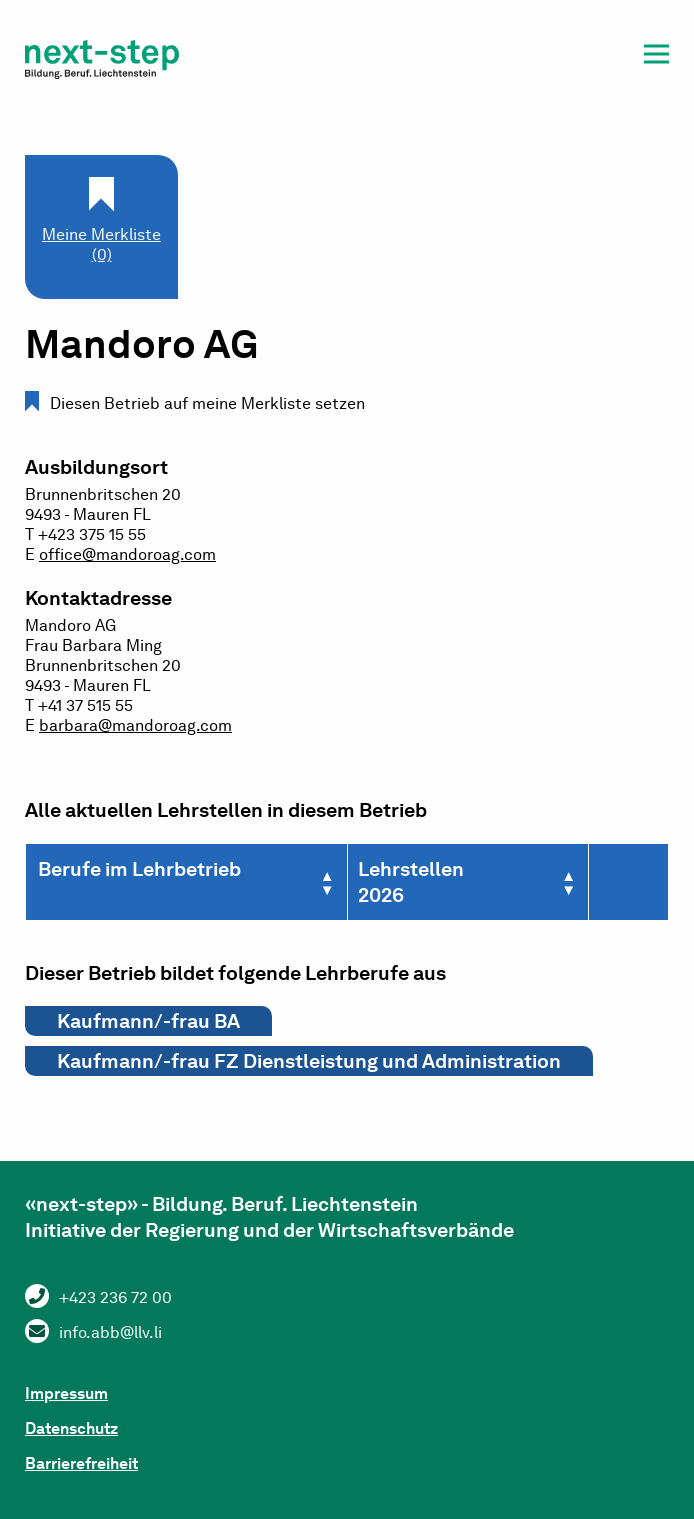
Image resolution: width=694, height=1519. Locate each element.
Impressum (66, 1393)
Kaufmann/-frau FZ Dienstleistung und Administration (309, 1061)
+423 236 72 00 (115, 1297)
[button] (656, 57)
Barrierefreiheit (81, 1463)
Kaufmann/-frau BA (148, 1021)
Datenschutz (71, 1428)
